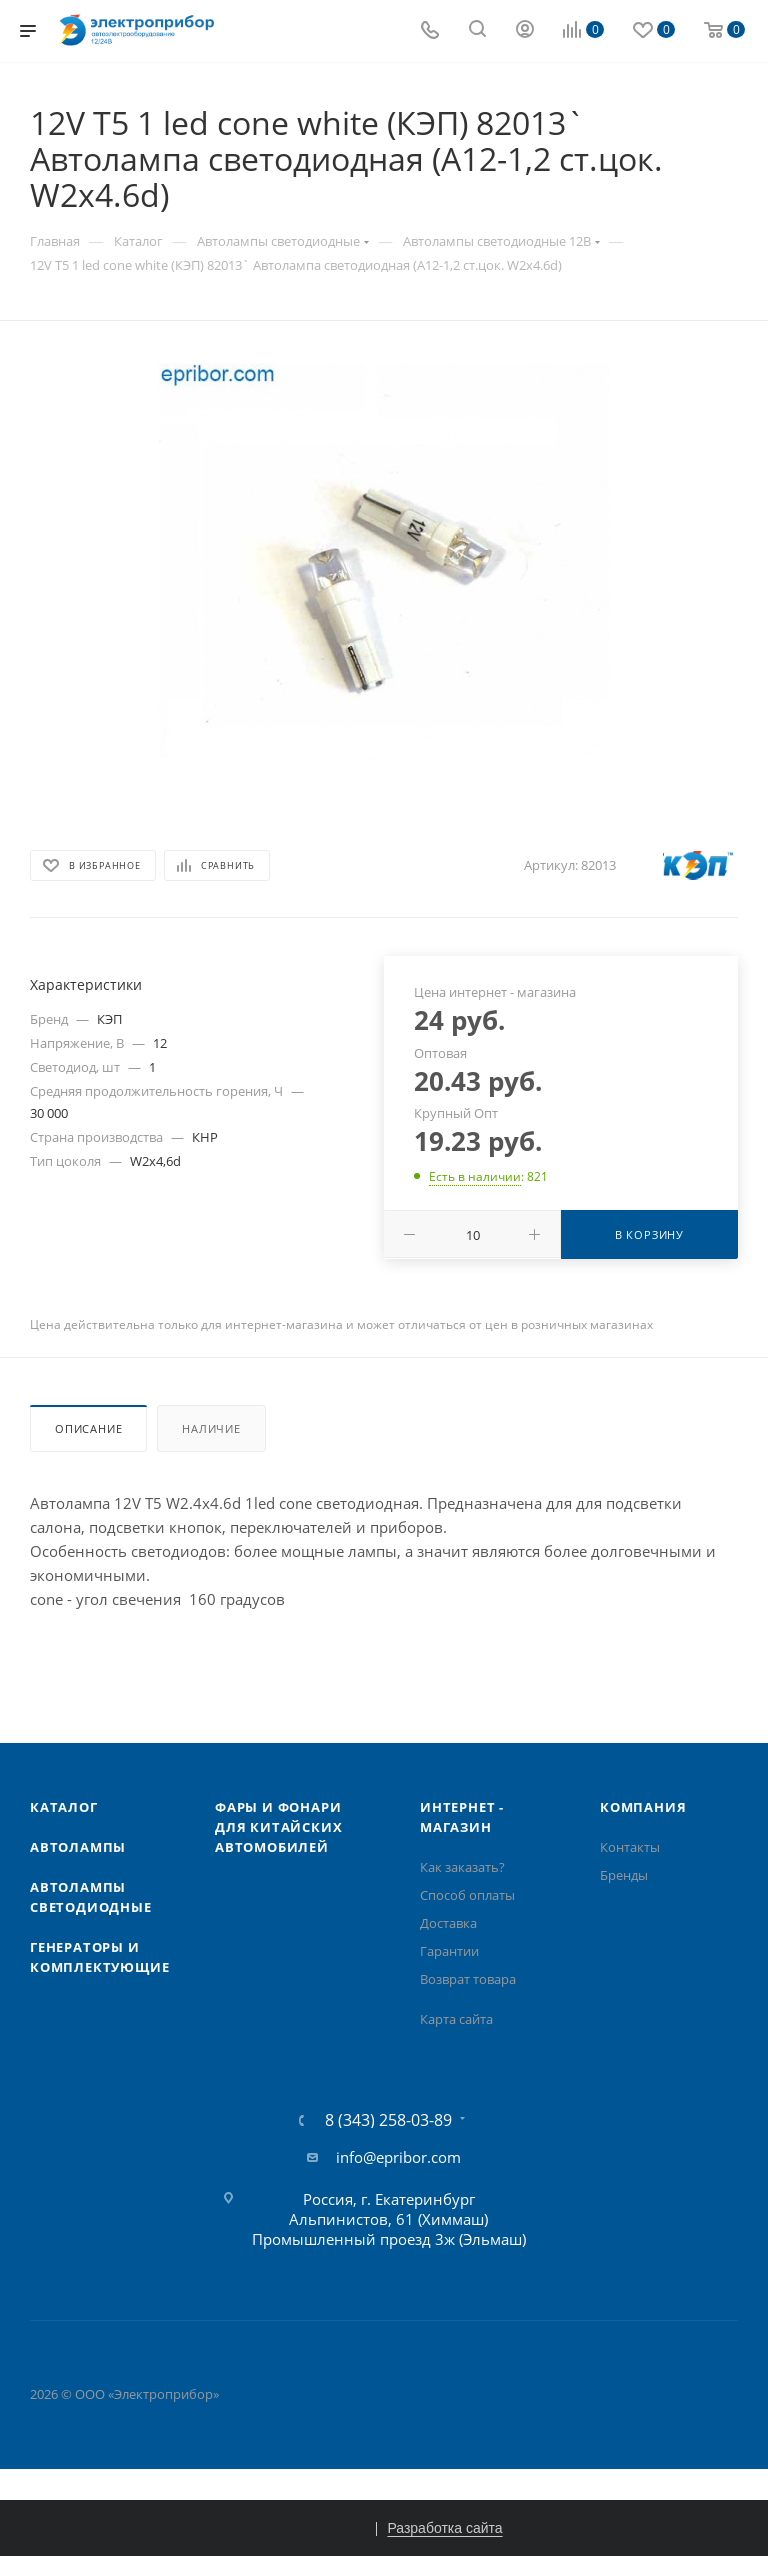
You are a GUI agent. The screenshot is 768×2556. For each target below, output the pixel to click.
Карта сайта (456, 2019)
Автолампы (78, 1847)
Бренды (624, 1875)
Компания (643, 1807)
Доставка (448, 1923)
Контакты (630, 1847)
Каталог (64, 1807)
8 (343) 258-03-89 (388, 2120)
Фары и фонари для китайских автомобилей (278, 1827)
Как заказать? (462, 1867)
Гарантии (449, 1951)
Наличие (211, 1428)
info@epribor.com (398, 2157)
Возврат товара (468, 1979)
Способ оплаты (467, 1895)
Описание (88, 1428)
